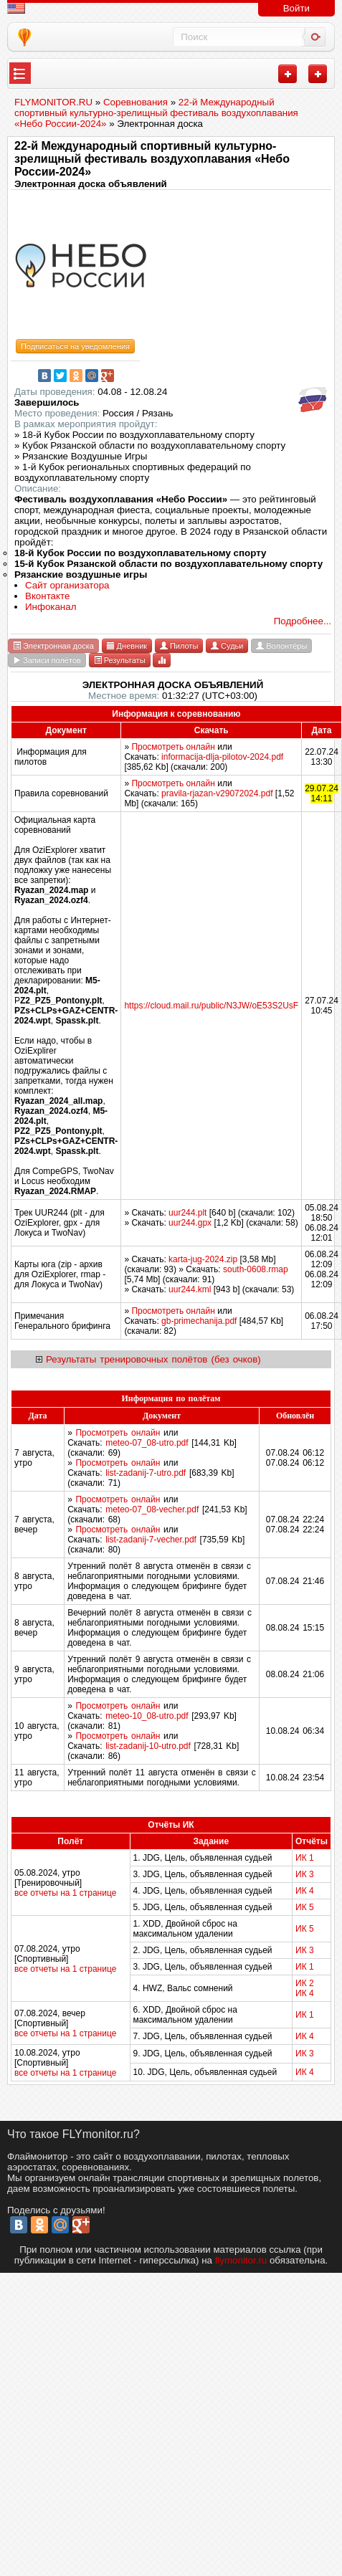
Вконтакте (47, 596)
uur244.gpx (190, 1223)
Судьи (227, 645)
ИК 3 (304, 1874)
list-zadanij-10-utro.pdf (148, 1746)
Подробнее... (302, 621)
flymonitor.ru (241, 2260)
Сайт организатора (67, 585)
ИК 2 (304, 1983)
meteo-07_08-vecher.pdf (152, 1509)
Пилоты (179, 645)
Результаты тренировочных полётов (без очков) (153, 1359)
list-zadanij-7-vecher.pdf (150, 1540)
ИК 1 (304, 1858)
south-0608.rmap (255, 1269)
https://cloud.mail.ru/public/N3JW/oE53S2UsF (211, 1006)
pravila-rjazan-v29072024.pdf (216, 793)
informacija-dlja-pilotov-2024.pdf (222, 757)
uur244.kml (189, 1289)
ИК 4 (304, 1891)
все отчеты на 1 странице (65, 1893)
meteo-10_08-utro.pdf (146, 1716)
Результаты (120, 660)
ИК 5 (304, 1907)
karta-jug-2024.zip (202, 1259)
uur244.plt (187, 1213)
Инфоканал (50, 606)
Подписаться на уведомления (75, 346)
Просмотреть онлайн (172, 747)
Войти (296, 8)
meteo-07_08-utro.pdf (146, 1443)
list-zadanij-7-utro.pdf (145, 1473)
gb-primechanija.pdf (199, 1321)
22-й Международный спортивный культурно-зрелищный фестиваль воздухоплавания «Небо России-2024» (152, 159)
